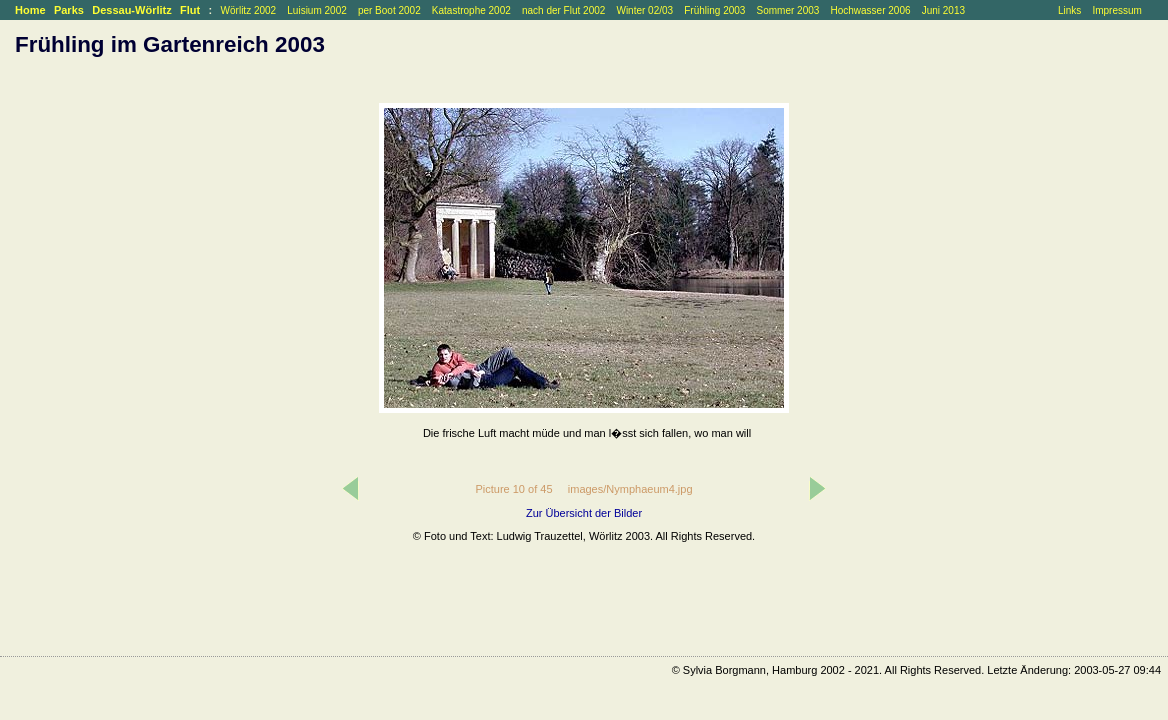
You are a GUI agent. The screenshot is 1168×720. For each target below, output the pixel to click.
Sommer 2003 (788, 10)
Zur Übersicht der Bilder (584, 513)
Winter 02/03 (644, 10)
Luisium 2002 (316, 10)
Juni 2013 (943, 10)
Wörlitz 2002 (249, 10)
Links (1069, 10)
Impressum (1116, 10)
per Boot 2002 (389, 10)
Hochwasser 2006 (870, 10)
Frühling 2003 (714, 10)
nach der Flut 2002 (563, 10)
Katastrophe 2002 (471, 10)
